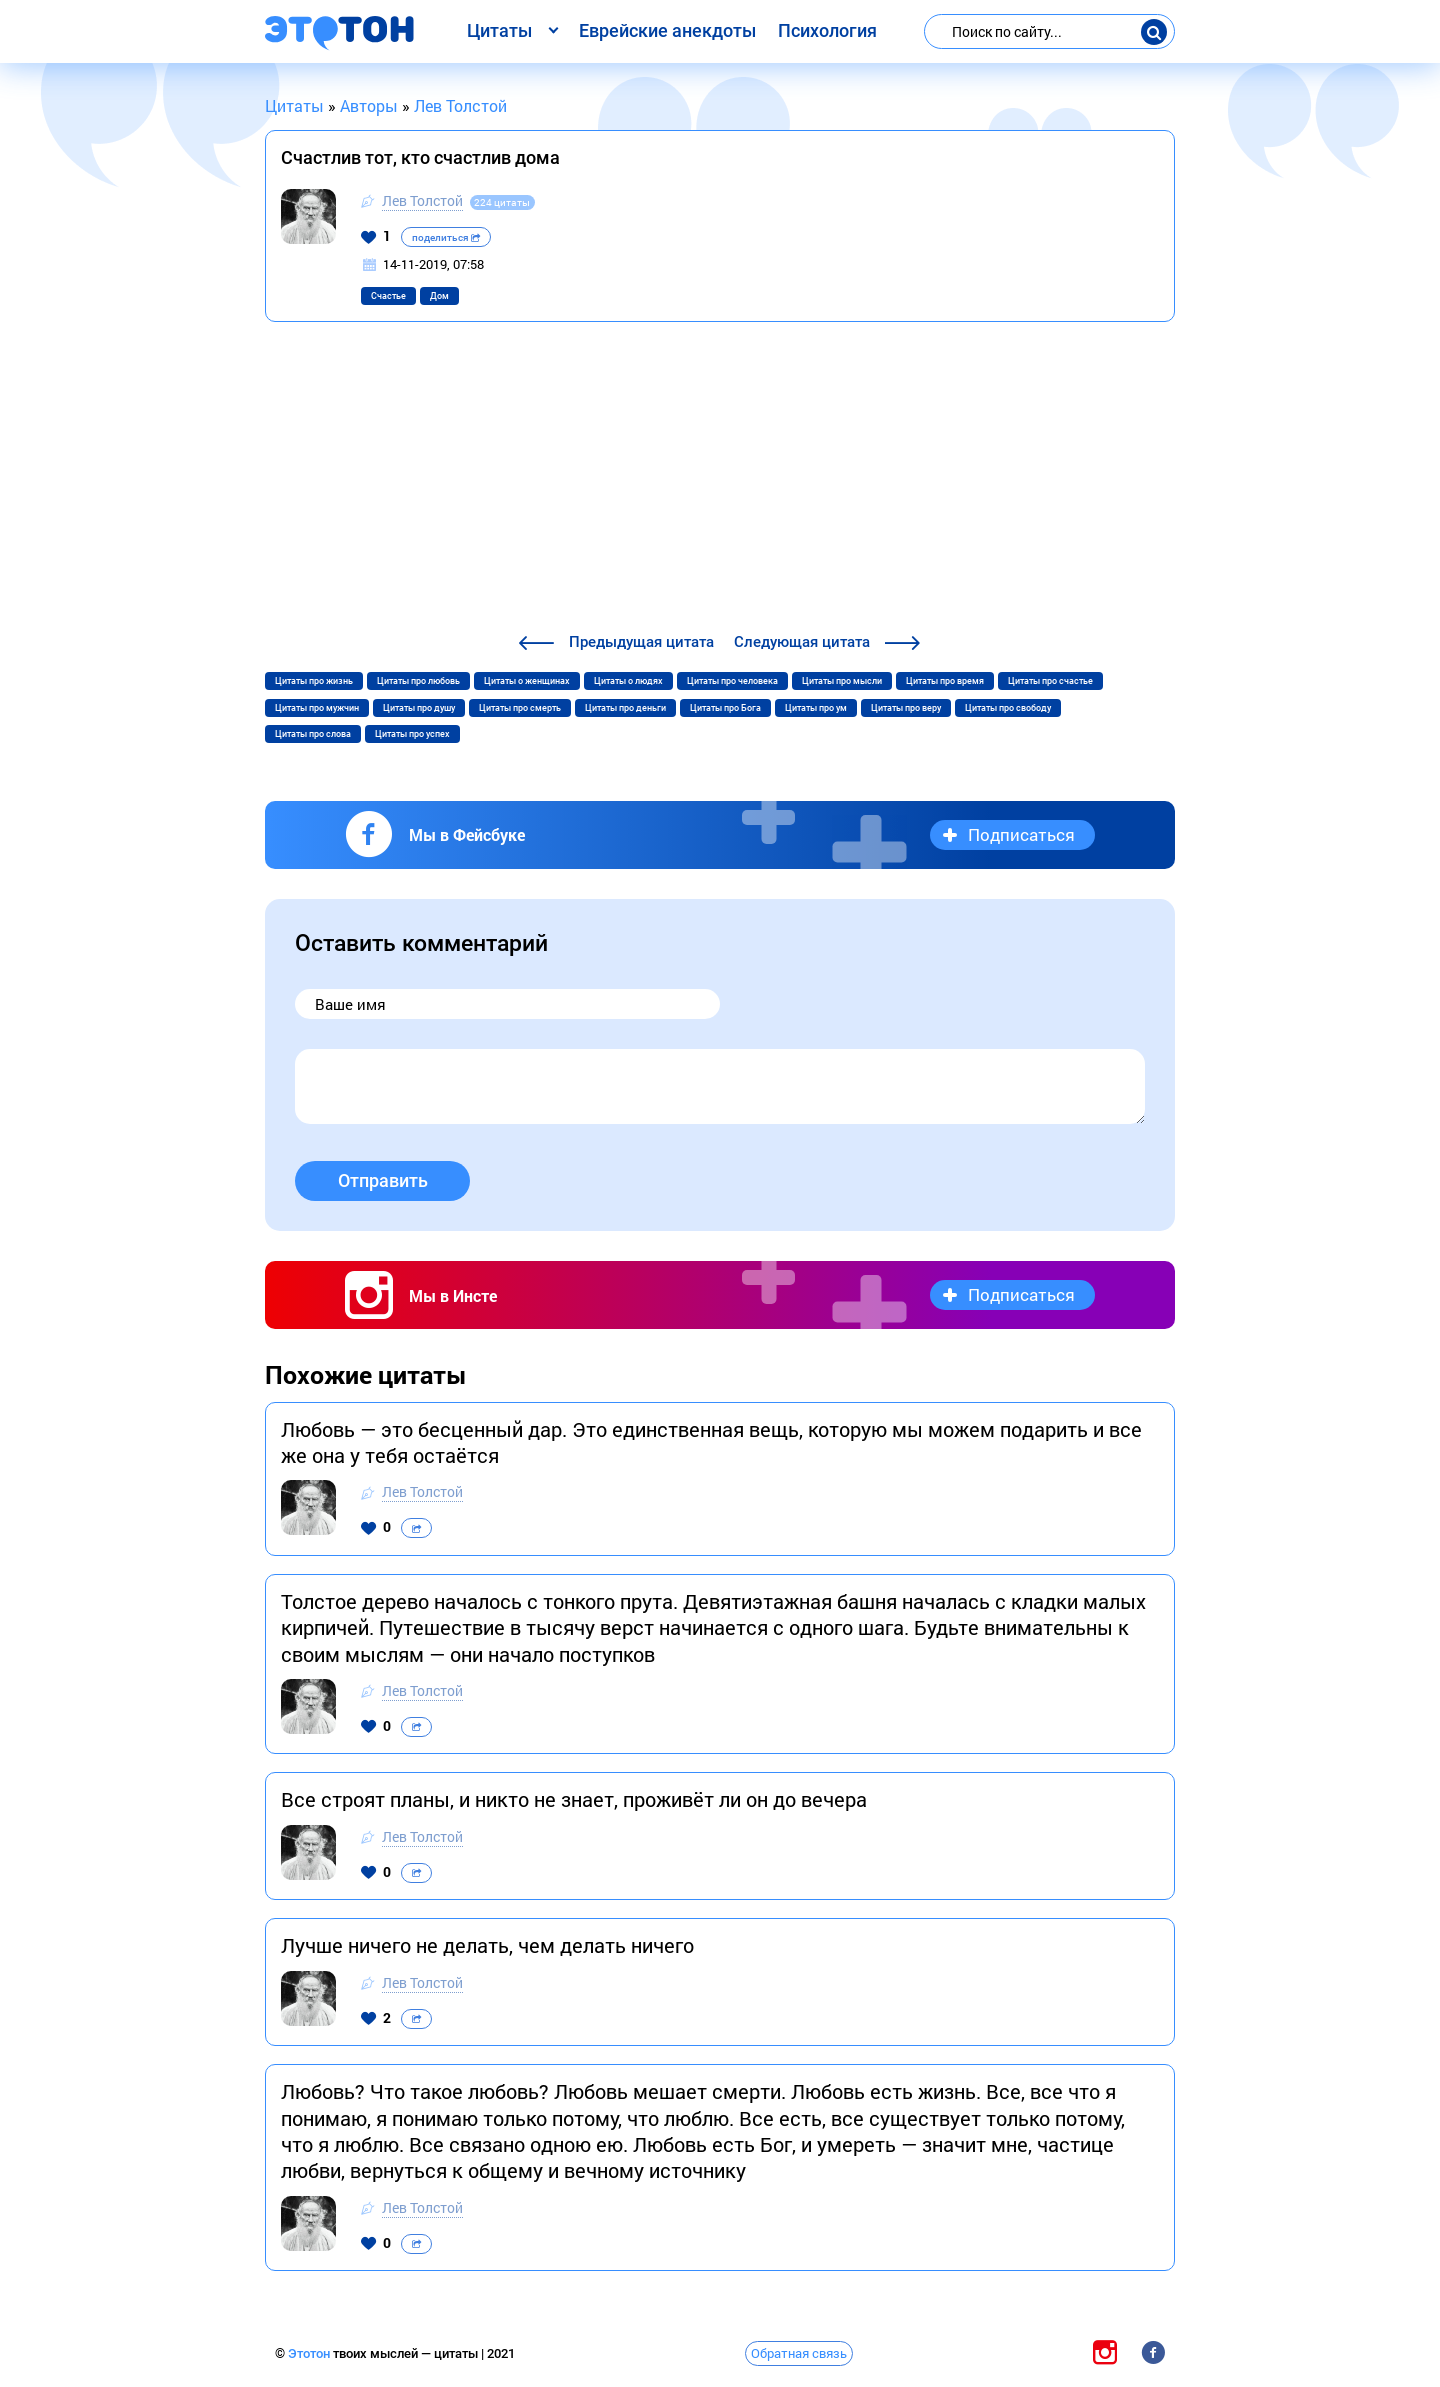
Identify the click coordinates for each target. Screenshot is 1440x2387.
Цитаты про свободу (1008, 708)
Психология (827, 30)
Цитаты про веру (906, 708)
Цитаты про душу (419, 708)
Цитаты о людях (628, 681)
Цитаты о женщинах (527, 681)
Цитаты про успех (412, 734)
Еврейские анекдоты (667, 30)
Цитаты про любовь (418, 681)
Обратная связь (799, 2353)
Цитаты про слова (313, 734)
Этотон (310, 2353)
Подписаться (1021, 834)
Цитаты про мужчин (317, 708)
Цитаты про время (945, 681)
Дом (439, 296)
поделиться (446, 237)
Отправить (383, 1180)
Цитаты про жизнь (314, 681)
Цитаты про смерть (520, 708)
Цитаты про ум (816, 708)
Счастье (388, 296)
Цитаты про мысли (842, 681)
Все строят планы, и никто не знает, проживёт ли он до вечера (574, 1799)
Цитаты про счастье (1050, 681)
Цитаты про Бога (725, 708)
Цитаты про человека (732, 681)
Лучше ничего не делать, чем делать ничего (487, 1945)
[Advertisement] (720, 480)
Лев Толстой (422, 200)
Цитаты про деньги (625, 708)
